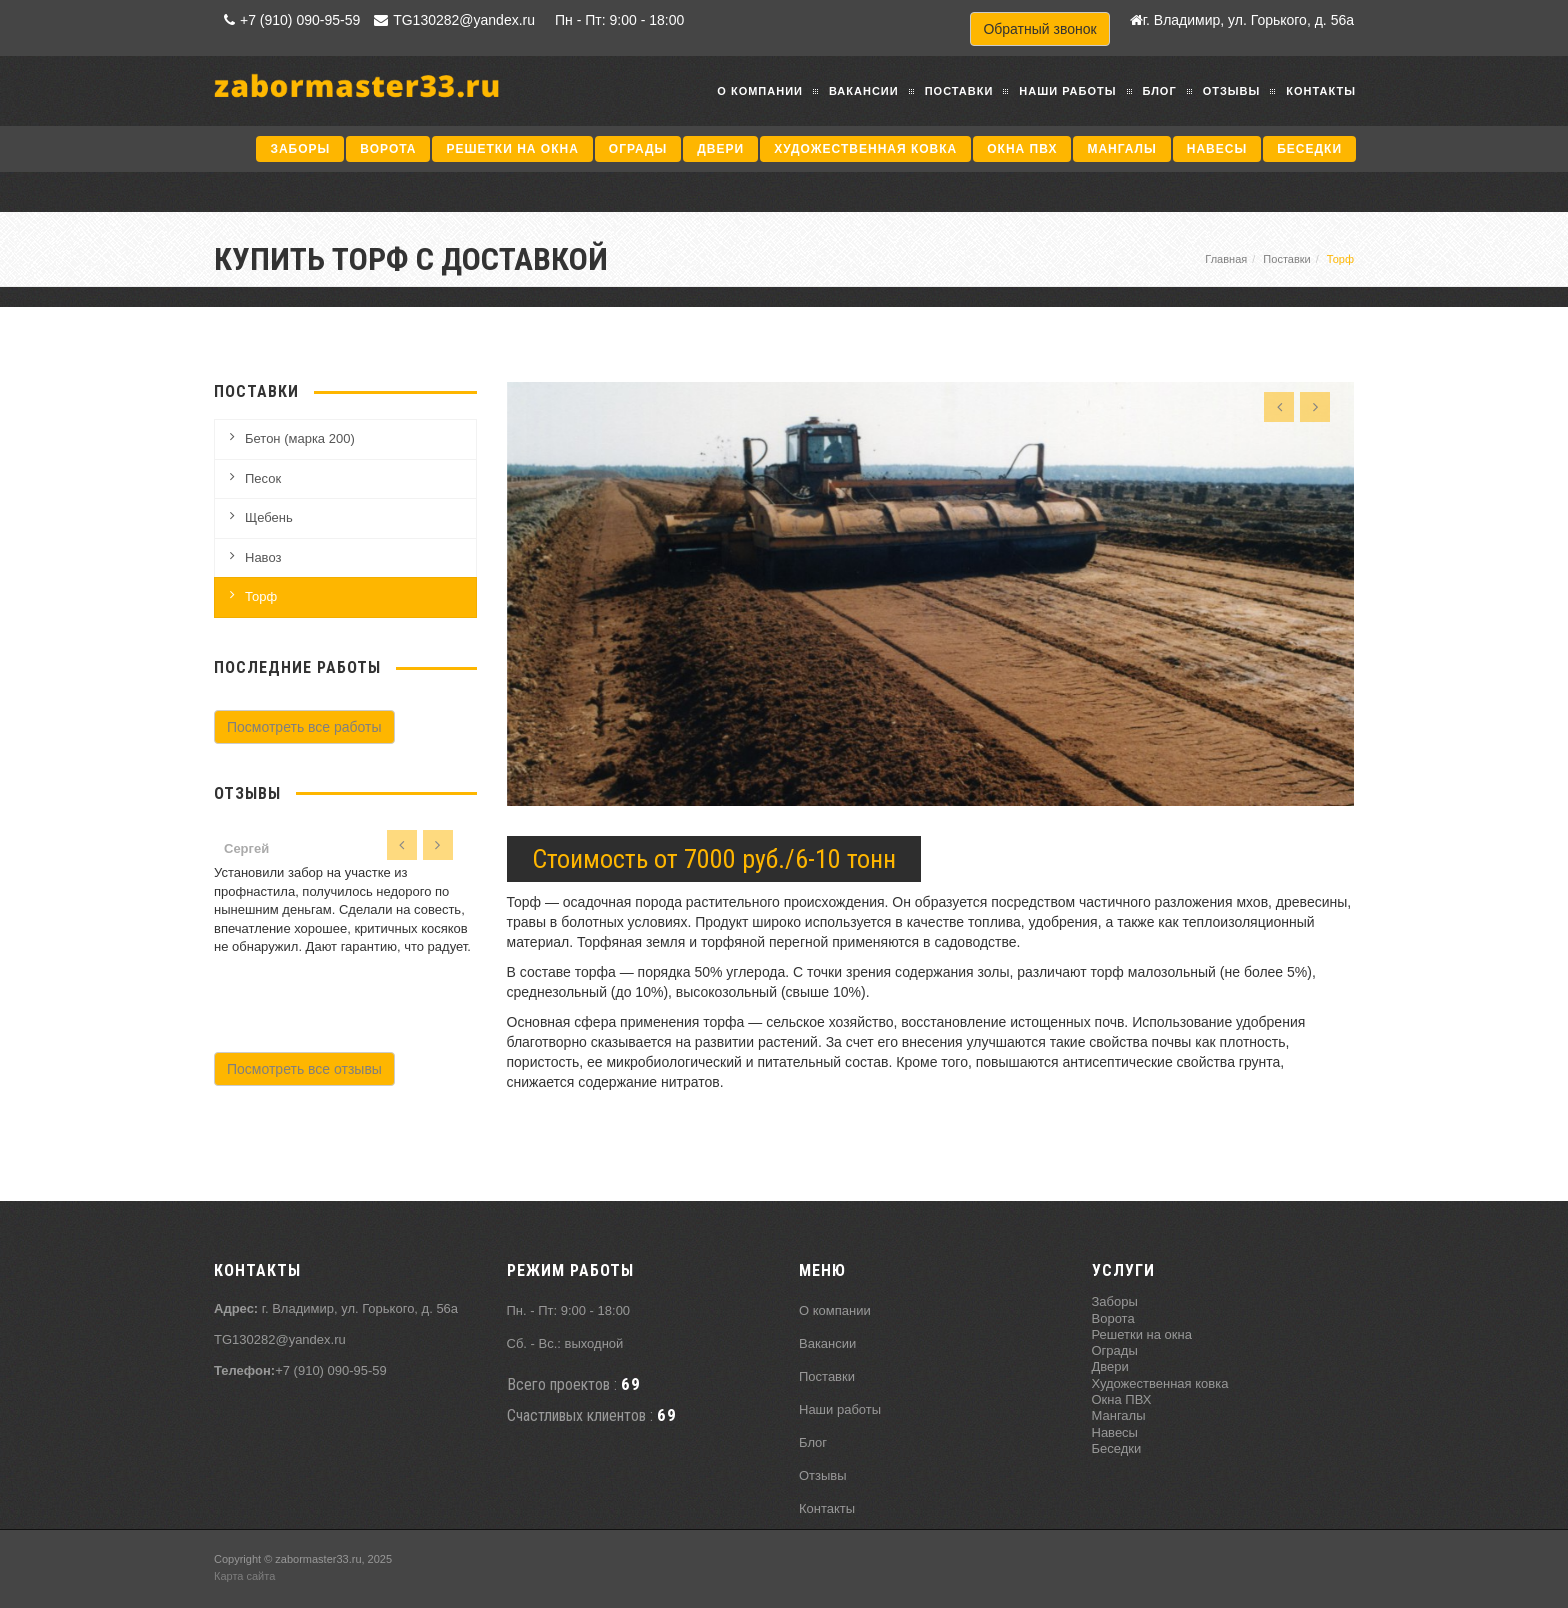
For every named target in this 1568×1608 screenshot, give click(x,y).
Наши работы (1067, 91)
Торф (261, 596)
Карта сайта (244, 1576)
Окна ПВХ (1022, 149)
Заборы (300, 149)
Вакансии (864, 91)
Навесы (1217, 149)
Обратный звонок (1039, 29)
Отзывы (1232, 91)
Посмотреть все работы (304, 727)
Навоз (263, 557)
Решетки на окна (512, 149)
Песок (263, 478)
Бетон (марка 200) (300, 438)
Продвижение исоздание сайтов (1306, 1567)
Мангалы (1121, 149)
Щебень (269, 517)
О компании (760, 91)
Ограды (638, 149)
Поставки (959, 91)
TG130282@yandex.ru (452, 20)
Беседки (1309, 149)
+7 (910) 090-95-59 (289, 20)
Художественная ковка (865, 149)
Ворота (388, 149)
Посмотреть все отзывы (304, 1069)
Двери (720, 149)
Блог (1160, 91)
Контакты (1321, 91)
